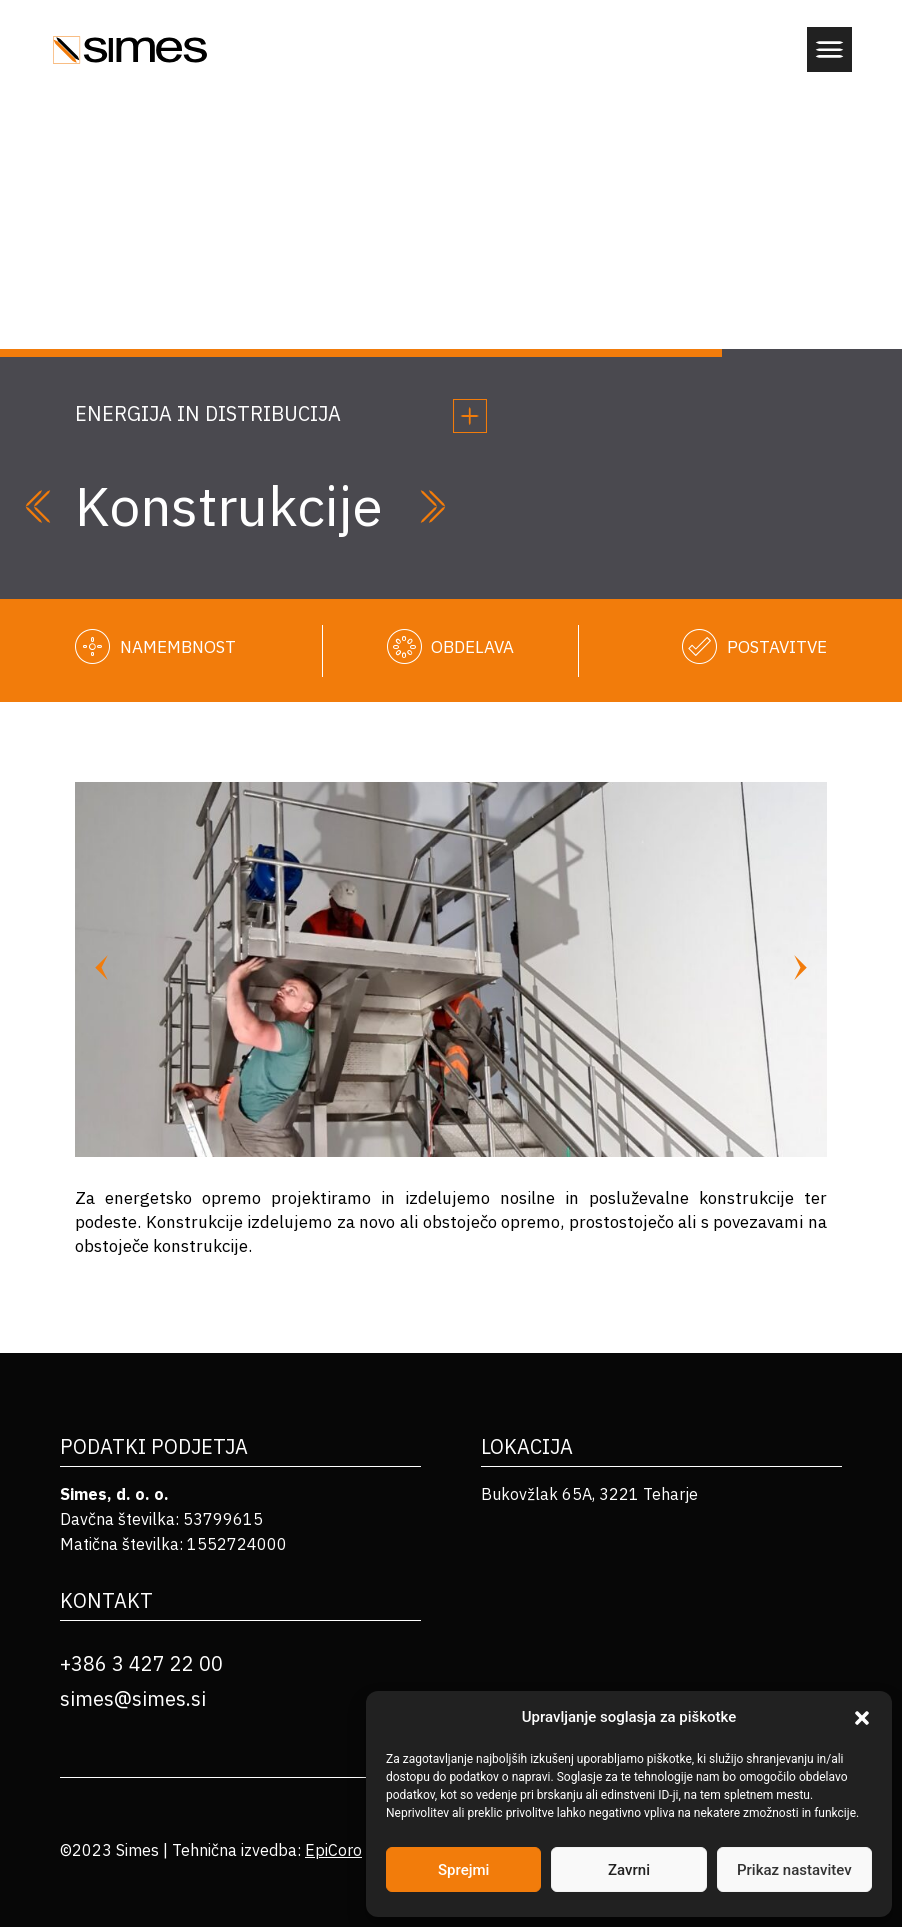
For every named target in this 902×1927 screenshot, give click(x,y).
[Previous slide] (101, 969)
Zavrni (629, 1870)
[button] (862, 1718)
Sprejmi (463, 1870)
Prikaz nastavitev (794, 1870)
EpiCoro (333, 1850)
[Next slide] (800, 969)
